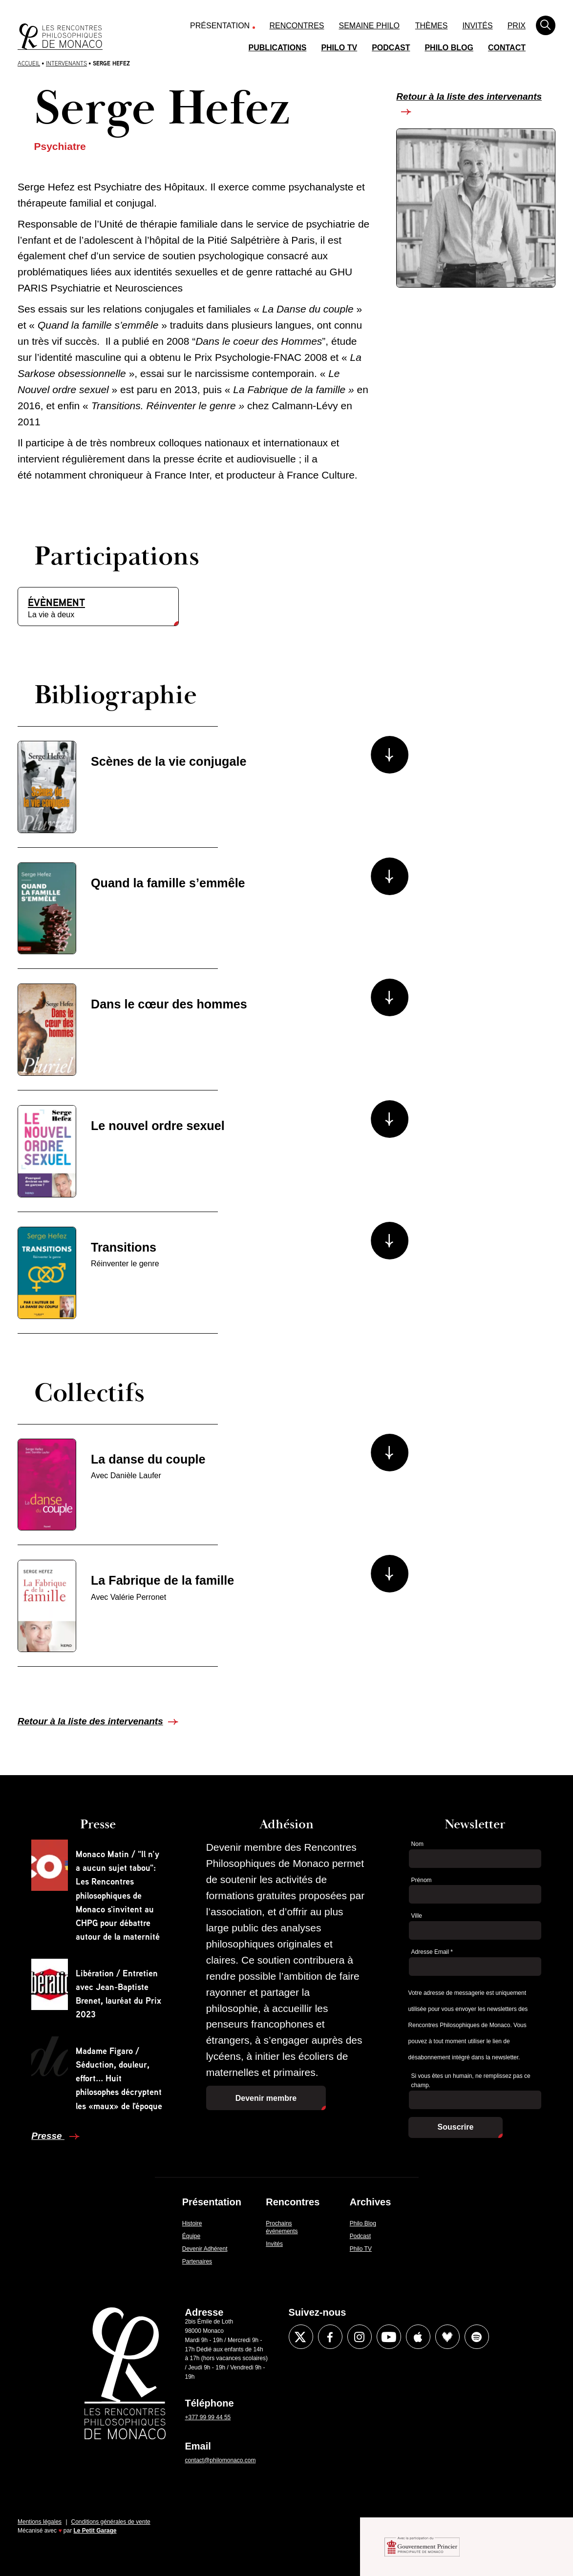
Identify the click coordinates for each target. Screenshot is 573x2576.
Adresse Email (432, 1951)
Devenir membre (266, 2098)
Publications (278, 47)
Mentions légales (40, 2521)
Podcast (391, 47)
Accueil (29, 63)
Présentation (220, 25)
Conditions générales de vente (110, 2521)
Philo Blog (448, 47)
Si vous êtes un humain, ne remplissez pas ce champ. (471, 2081)
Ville (416, 1915)
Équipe (191, 2236)
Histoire (192, 2223)
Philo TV (339, 47)
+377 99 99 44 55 (208, 2417)
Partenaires (197, 2261)
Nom (417, 1844)
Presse (47, 2136)
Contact (507, 47)
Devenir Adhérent (205, 2248)
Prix (517, 25)
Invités (477, 25)
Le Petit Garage (95, 2530)
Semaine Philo (369, 25)
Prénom (421, 1880)
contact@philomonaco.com (220, 2460)
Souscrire (456, 2127)
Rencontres (297, 25)
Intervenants (66, 63)
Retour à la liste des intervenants (469, 96)
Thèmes (431, 25)
